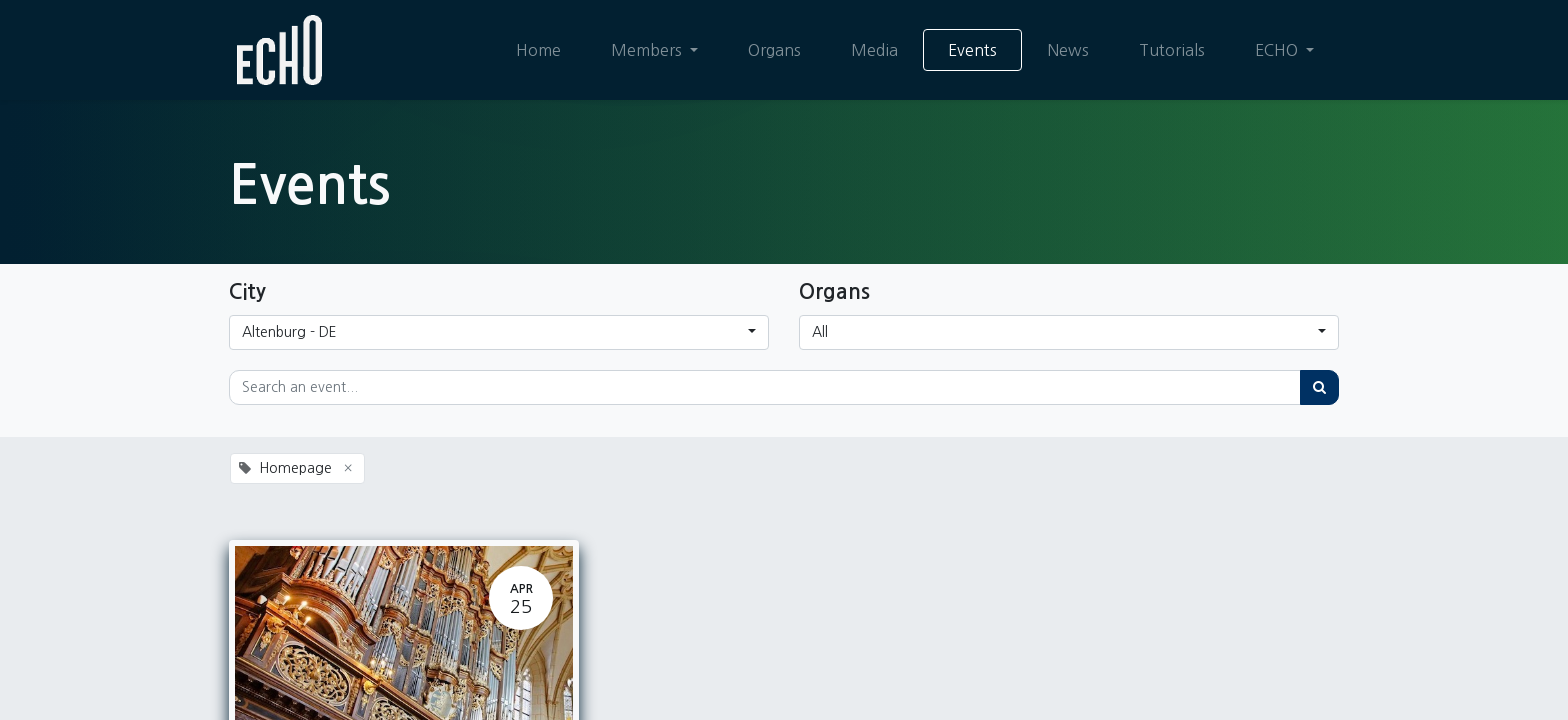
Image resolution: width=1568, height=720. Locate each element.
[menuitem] (538, 50)
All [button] (820, 332)
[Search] (1319, 387)
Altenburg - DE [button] (289, 332)
